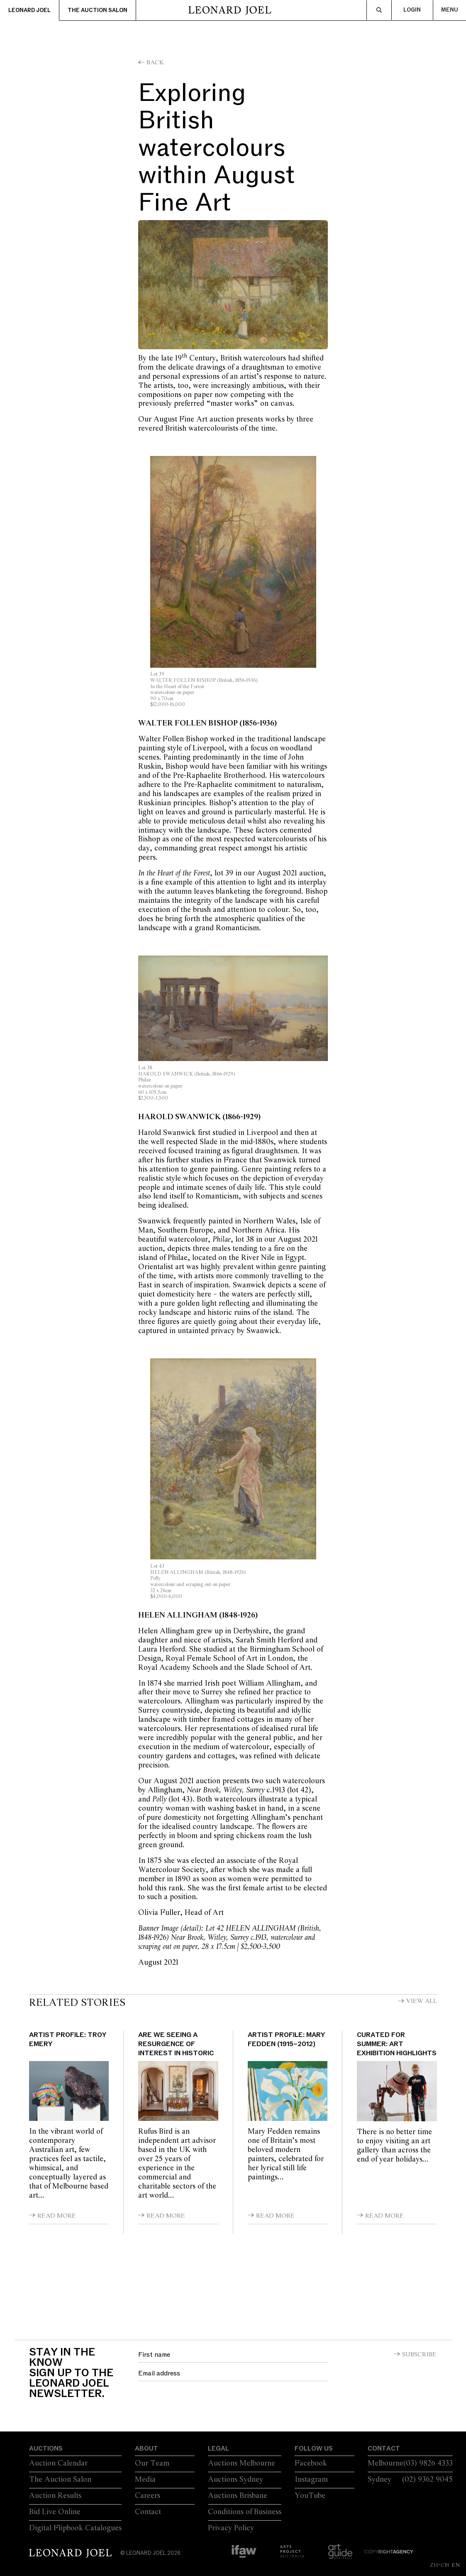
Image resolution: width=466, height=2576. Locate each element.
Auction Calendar (58, 2463)
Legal (218, 2448)
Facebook (311, 2463)
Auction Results (55, 2495)
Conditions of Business (244, 2512)
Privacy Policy (231, 2528)
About (146, 2448)
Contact (148, 2512)
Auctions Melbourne (241, 2463)
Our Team (152, 2463)
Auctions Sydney (235, 2479)
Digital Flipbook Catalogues (75, 2528)
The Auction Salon (97, 10)
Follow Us (314, 2448)
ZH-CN (439, 2564)
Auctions (46, 2448)
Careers (147, 2495)
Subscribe (419, 2354)
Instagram (311, 2479)
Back (155, 62)
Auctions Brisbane (237, 2495)
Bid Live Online (55, 2512)
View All (421, 2001)
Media (145, 2479)
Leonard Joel (29, 10)
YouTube (310, 2495)
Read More (56, 2216)
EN (455, 2564)
